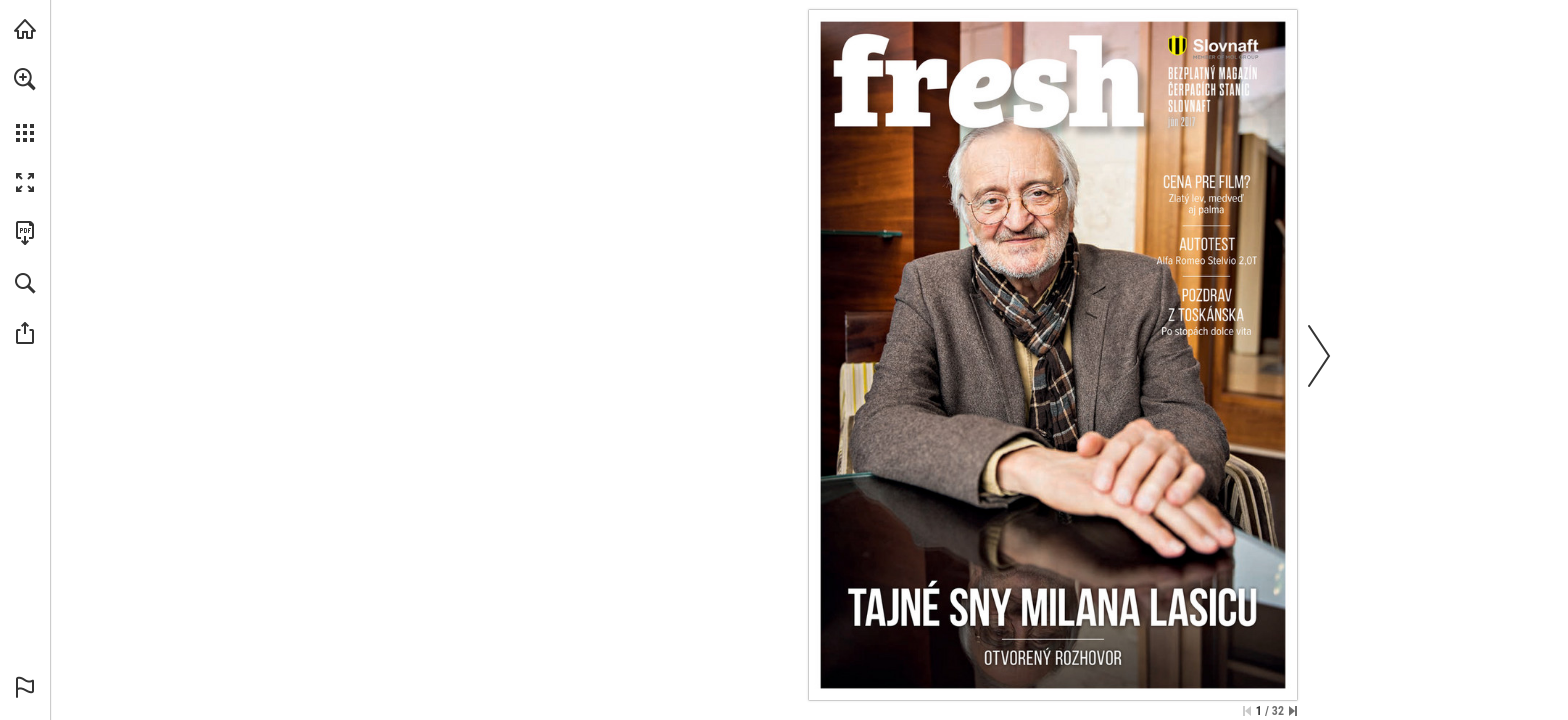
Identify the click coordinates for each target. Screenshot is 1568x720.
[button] (25, 79)
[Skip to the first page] (1247, 711)
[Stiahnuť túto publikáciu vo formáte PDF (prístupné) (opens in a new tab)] (25, 233)
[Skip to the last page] (1293, 711)
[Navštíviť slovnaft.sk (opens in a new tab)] (25, 29)
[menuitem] (25, 105)
